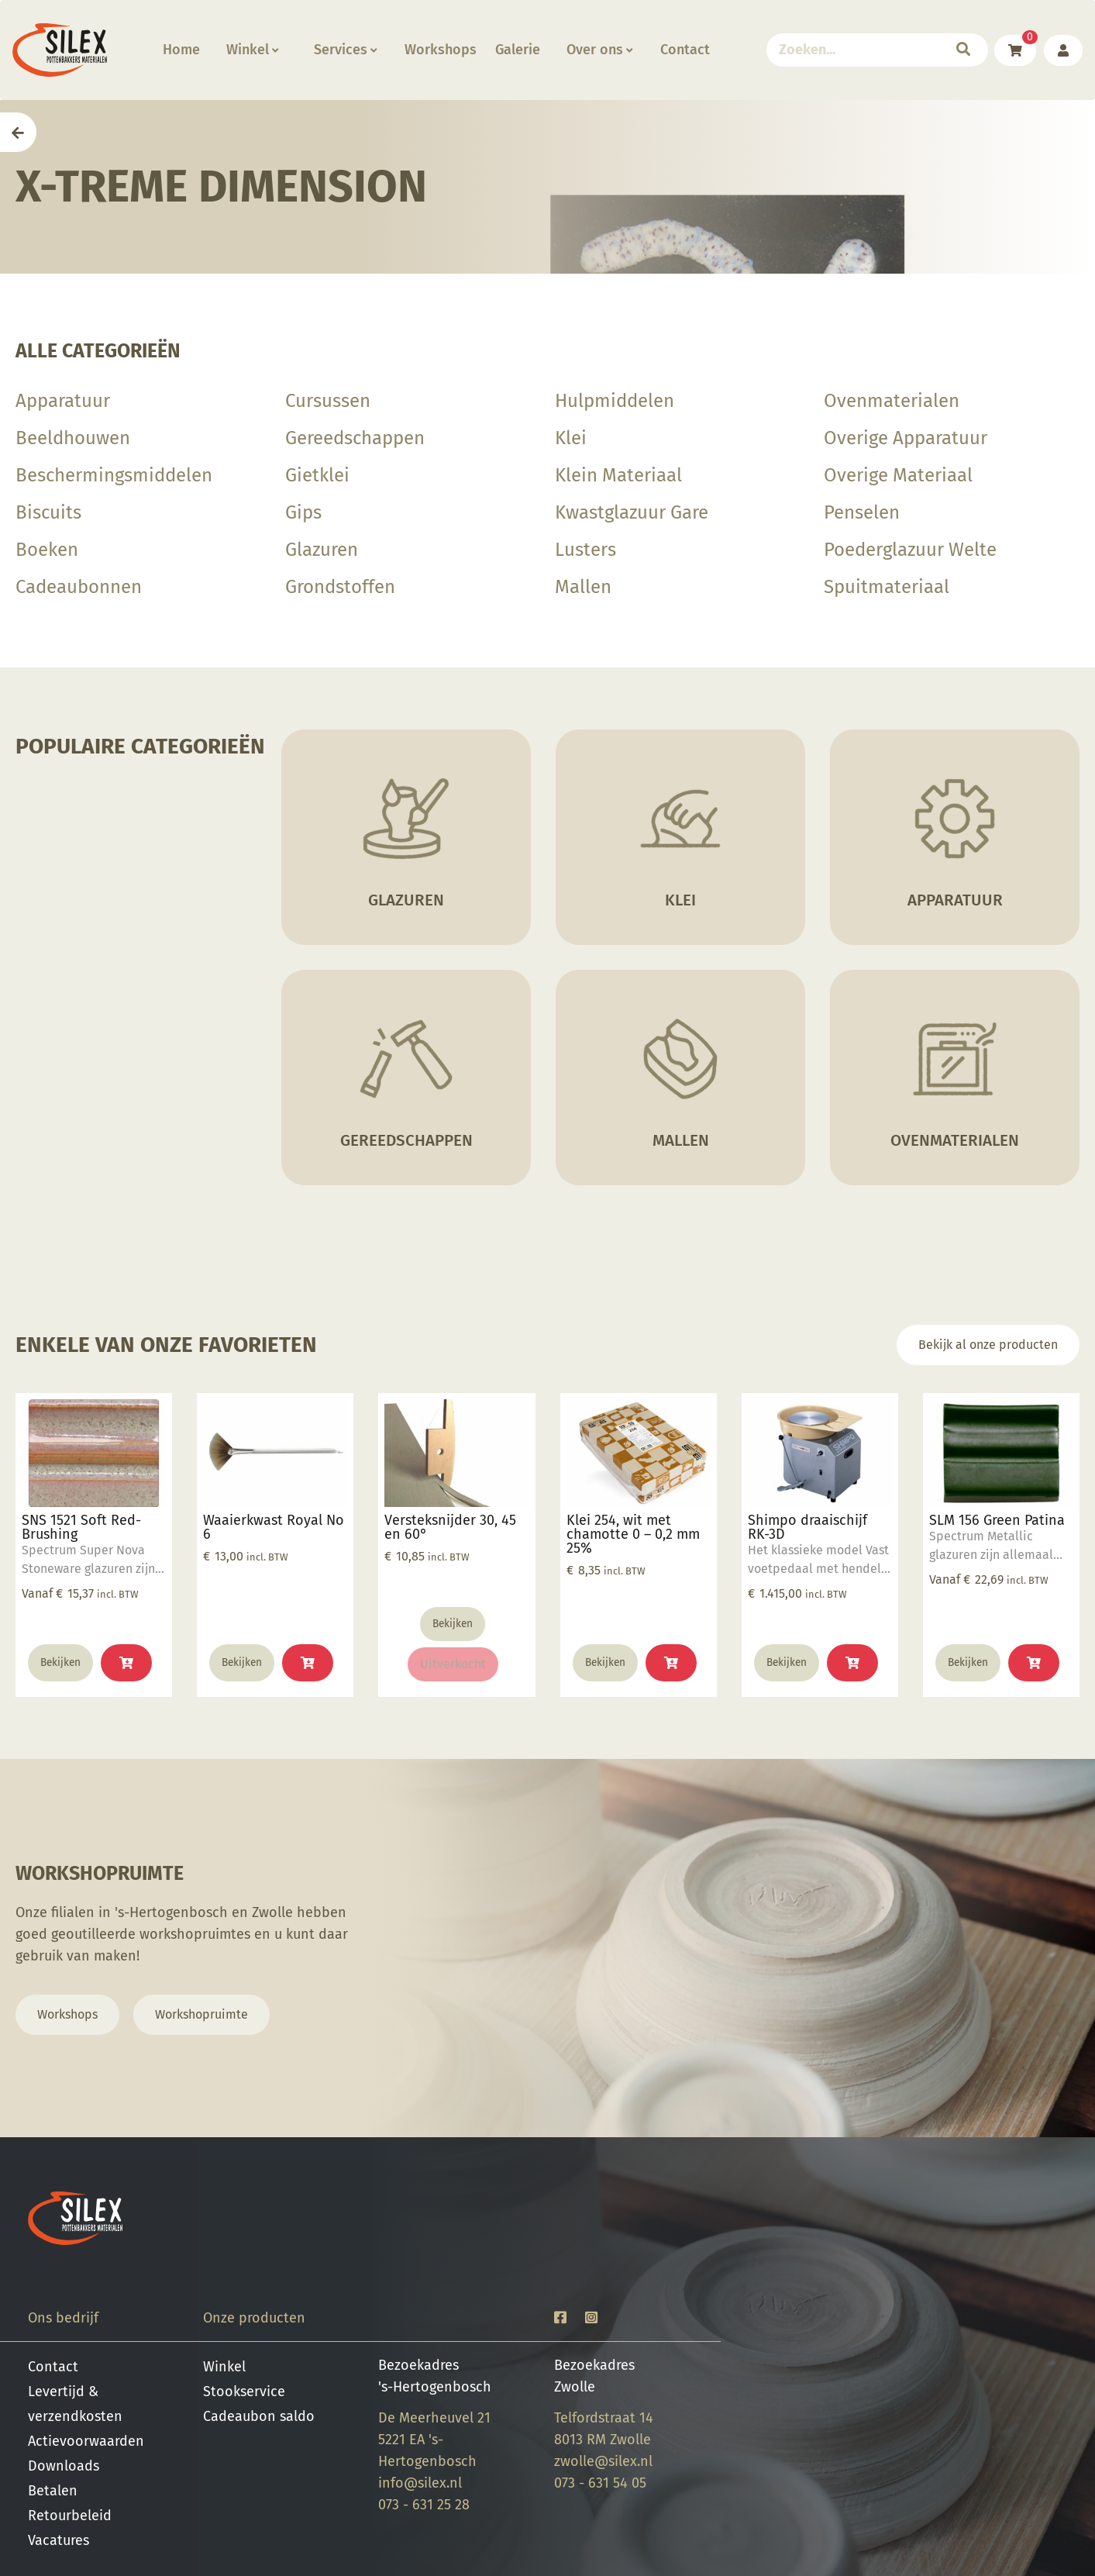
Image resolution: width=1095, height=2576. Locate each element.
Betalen (52, 2490)
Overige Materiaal (898, 475)
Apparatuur (62, 401)
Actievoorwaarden (86, 2441)
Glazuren (321, 549)
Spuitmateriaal (886, 587)
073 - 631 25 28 (424, 2504)
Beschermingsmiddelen (113, 475)
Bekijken (60, 1662)
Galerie (517, 49)
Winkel (252, 49)
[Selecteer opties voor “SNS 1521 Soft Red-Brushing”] (126, 1662)
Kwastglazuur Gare (631, 512)
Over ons (599, 49)
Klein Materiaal (618, 475)
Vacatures (58, 2540)
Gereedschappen (355, 438)
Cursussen (327, 401)
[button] (307, 1662)
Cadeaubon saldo (259, 2416)
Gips (303, 512)
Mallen (583, 587)
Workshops (441, 49)
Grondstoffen (340, 587)
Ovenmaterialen (891, 401)
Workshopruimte (201, 2014)
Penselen (862, 512)
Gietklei (317, 475)
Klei (571, 438)
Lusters (585, 549)
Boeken (46, 549)
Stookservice (244, 2391)
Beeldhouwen (72, 438)
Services (345, 49)
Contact (685, 49)
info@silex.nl (420, 2483)
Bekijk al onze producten (988, 1344)
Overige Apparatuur (905, 438)
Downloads (63, 2465)
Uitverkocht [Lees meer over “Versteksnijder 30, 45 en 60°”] (453, 1664)
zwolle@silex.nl (603, 2461)
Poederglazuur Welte (910, 549)
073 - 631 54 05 (600, 2483)
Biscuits (48, 512)
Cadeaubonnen (78, 587)
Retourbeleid (70, 2515)
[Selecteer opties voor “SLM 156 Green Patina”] (1033, 1662)
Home (181, 49)
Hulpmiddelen (614, 401)
